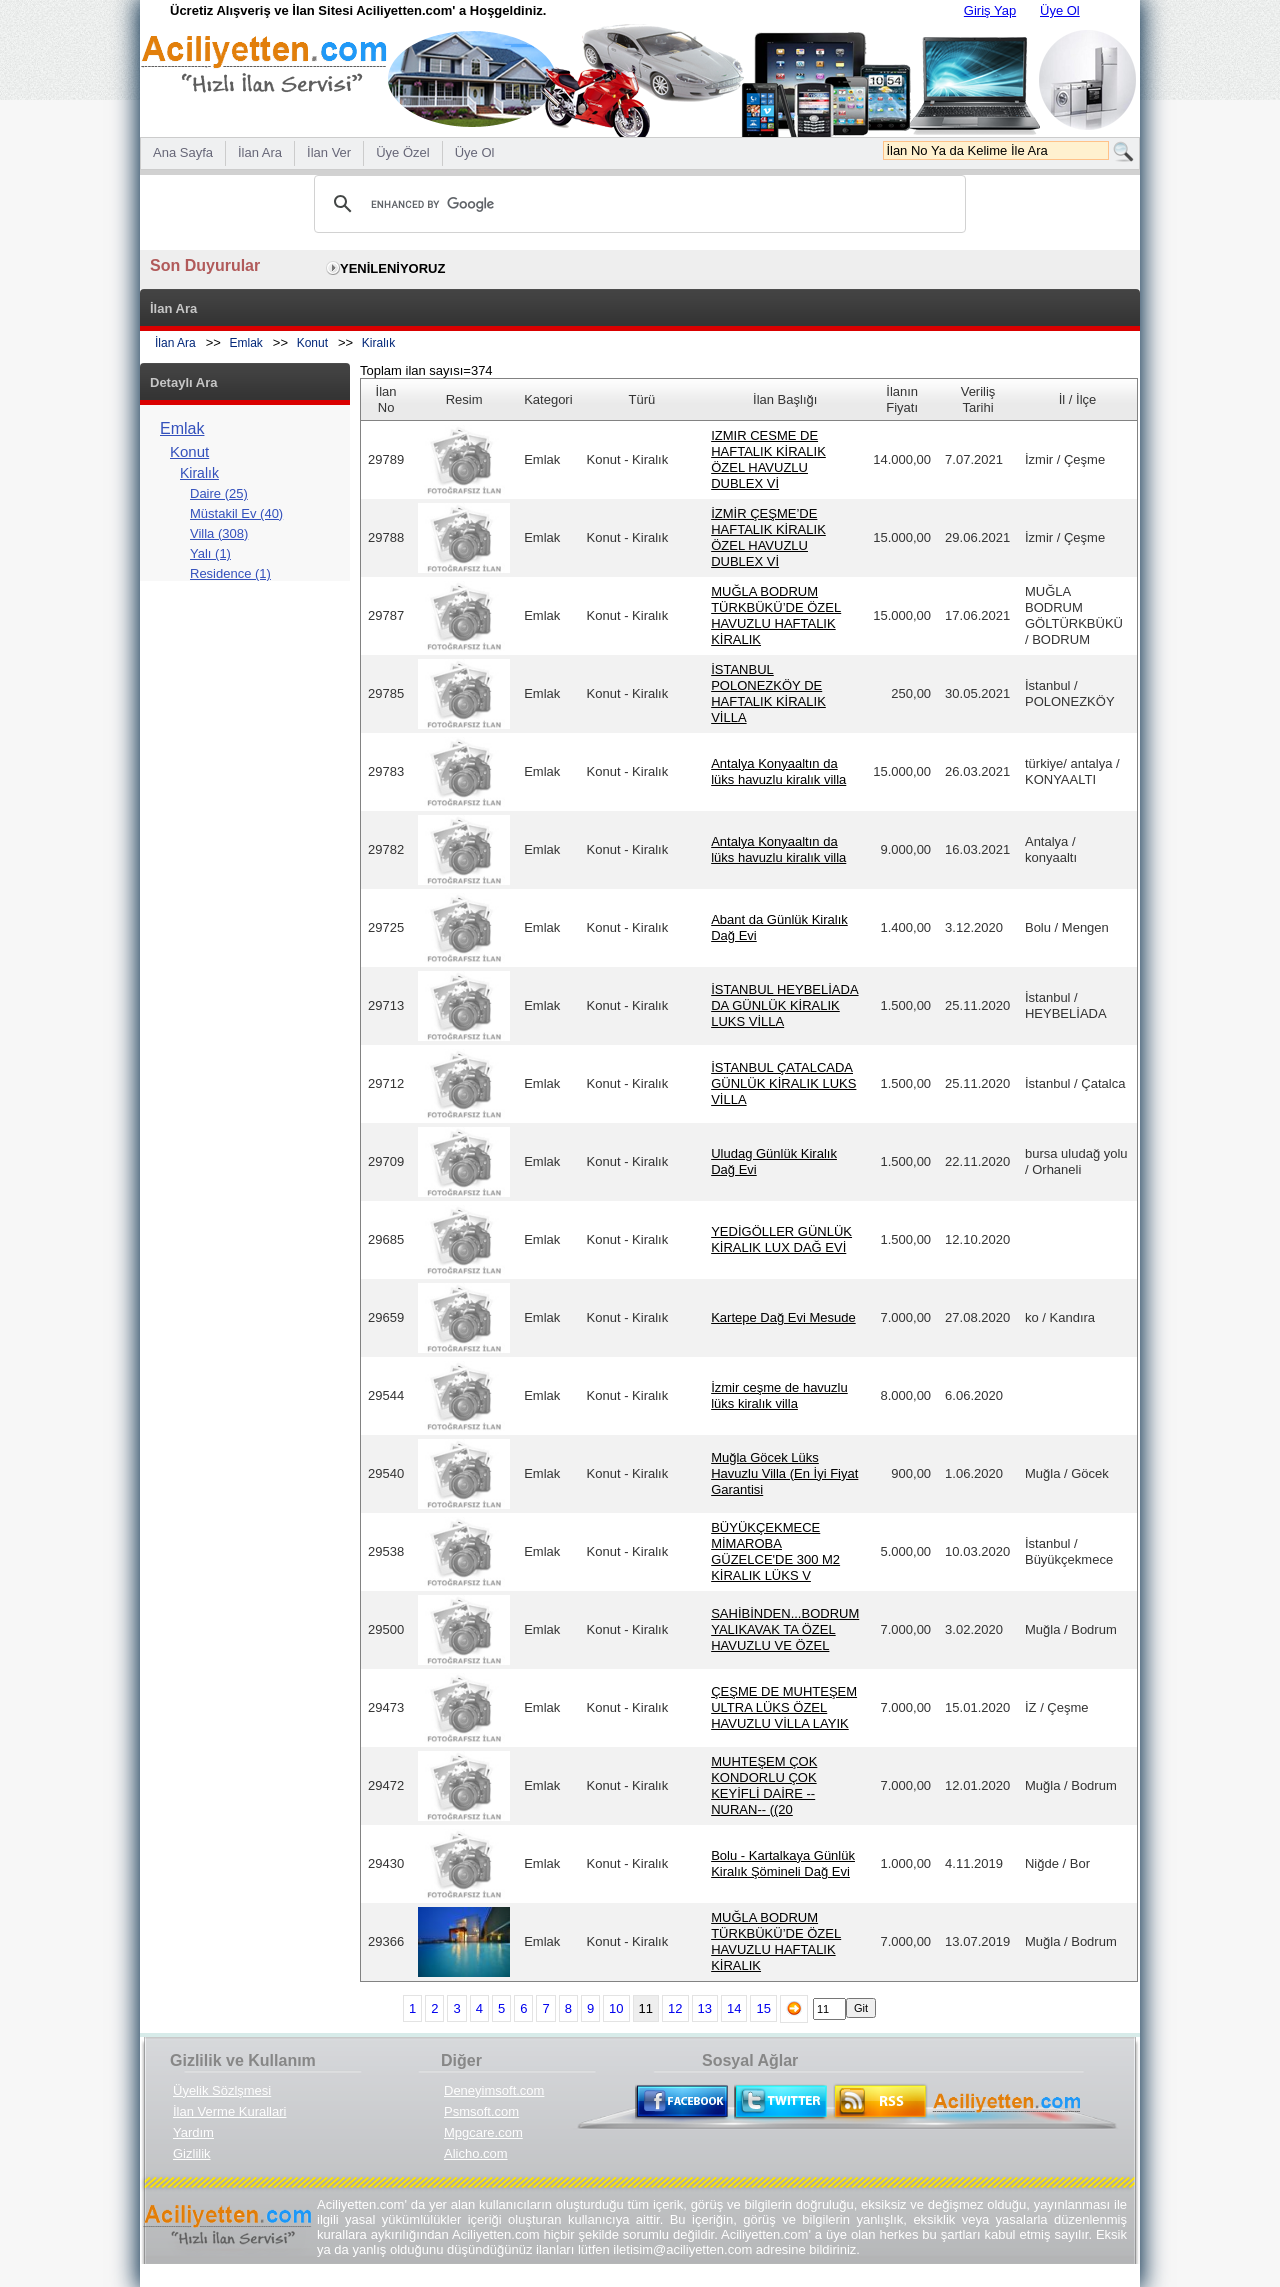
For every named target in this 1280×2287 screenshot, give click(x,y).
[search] (637, 204)
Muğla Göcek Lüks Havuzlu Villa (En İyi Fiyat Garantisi (784, 1473)
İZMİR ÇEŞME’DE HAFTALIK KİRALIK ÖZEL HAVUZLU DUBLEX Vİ (768, 537)
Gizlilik (192, 2153)
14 (734, 2008)
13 (705, 2008)
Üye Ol (1060, 10)
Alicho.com (476, 2153)
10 (616, 2008)
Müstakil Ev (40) (236, 513)
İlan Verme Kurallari (229, 2111)
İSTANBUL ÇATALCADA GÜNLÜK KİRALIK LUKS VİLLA (783, 1083)
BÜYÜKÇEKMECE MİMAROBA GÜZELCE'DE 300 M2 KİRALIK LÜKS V (775, 1551)
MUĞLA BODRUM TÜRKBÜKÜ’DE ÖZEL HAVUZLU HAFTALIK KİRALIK (776, 615)
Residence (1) (230, 573)
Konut (312, 343)
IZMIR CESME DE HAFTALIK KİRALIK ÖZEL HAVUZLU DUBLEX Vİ (768, 459)
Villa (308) (219, 533)
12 (675, 2008)
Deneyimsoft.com (494, 2090)
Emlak (246, 343)
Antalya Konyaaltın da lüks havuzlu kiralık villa (778, 771)
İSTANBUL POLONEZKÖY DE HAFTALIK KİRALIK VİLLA (768, 693)
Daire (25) (219, 493)
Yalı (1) (210, 553)
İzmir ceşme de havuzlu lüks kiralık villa (779, 1395)
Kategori (548, 399)
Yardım (193, 2132)
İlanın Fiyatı (902, 399)
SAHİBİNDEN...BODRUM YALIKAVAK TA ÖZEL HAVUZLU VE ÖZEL (785, 1629)
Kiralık (378, 343)
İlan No (386, 399)
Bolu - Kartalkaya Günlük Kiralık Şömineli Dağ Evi (783, 1863)
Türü (642, 399)
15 (763, 2008)
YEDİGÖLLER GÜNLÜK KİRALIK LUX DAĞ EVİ (781, 1239)
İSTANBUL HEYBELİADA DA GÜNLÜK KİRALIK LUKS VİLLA (784, 1005)
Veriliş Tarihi (978, 399)
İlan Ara (175, 343)
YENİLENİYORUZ (392, 268)
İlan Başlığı (785, 399)
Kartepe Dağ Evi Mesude (783, 1317)
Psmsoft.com (481, 2111)
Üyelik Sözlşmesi (222, 2090)
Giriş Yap (990, 10)
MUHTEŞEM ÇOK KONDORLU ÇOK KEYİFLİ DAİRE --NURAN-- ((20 (764, 1785)
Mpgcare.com (483, 2132)
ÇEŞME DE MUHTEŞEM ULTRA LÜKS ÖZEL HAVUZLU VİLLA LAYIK (784, 1707)
